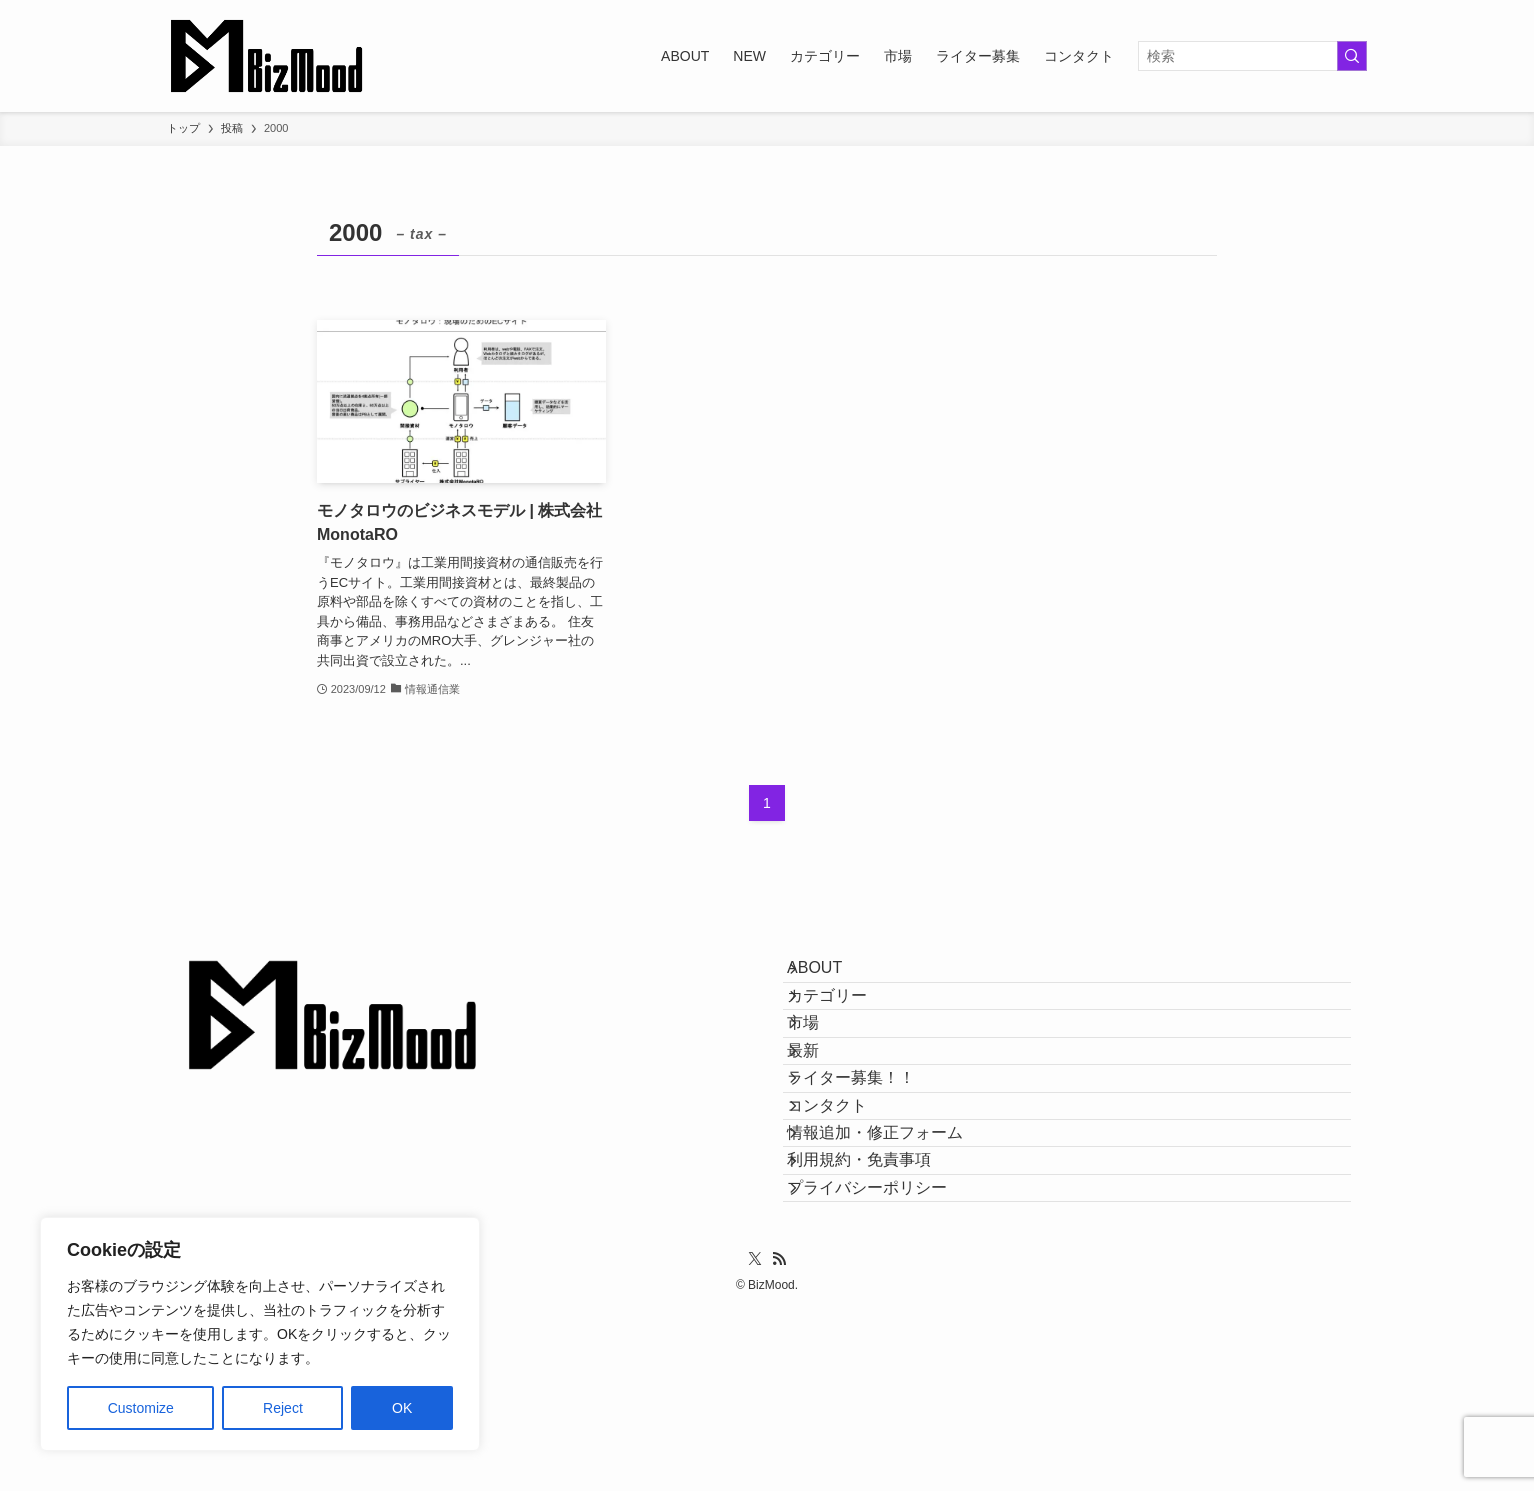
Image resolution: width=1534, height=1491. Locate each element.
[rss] (779, 1439)
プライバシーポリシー (887, 1357)
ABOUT (834, 977)
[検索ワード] (1252, 56)
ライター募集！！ (871, 1167)
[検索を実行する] (1352, 56)
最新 (823, 1120)
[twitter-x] (755, 1439)
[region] (260, 1334)
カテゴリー (847, 1025)
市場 (823, 1072)
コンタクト (847, 1214)
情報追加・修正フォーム (895, 1262)
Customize (141, 1408)
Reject (283, 1408)
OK (402, 1408)
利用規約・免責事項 (879, 1309)
